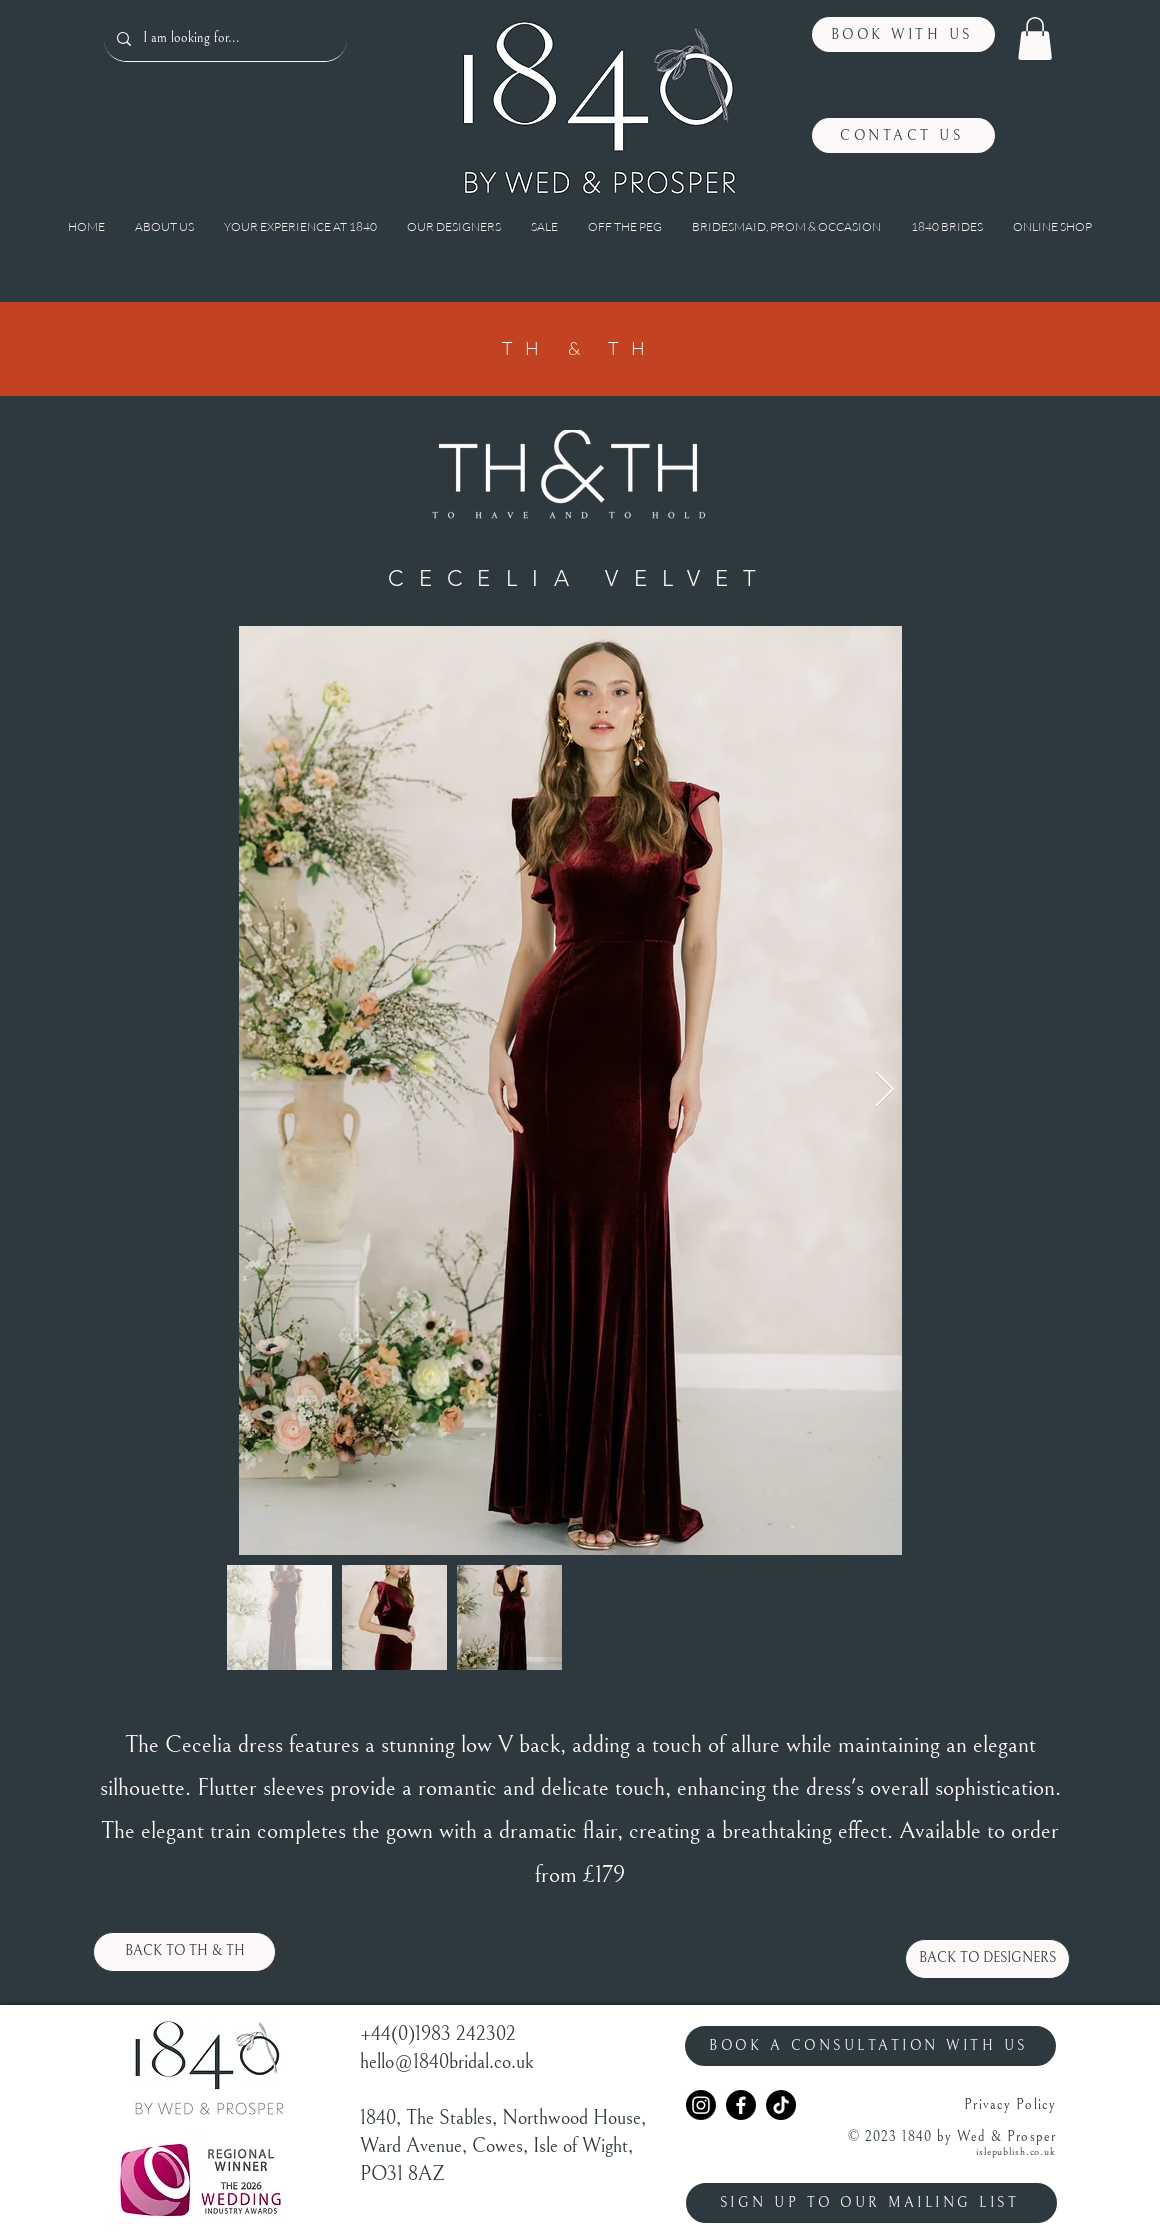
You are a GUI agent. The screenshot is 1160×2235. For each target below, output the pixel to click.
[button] (1035, 38)
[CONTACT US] (903, 135)
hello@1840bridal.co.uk (447, 2062)
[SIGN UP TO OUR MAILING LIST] (871, 2203)
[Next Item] (884, 1090)
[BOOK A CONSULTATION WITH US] (870, 2046)
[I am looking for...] (224, 39)
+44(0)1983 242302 (438, 2034)
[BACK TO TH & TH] (184, 1952)
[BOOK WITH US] (903, 34)
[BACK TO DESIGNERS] (987, 1959)
